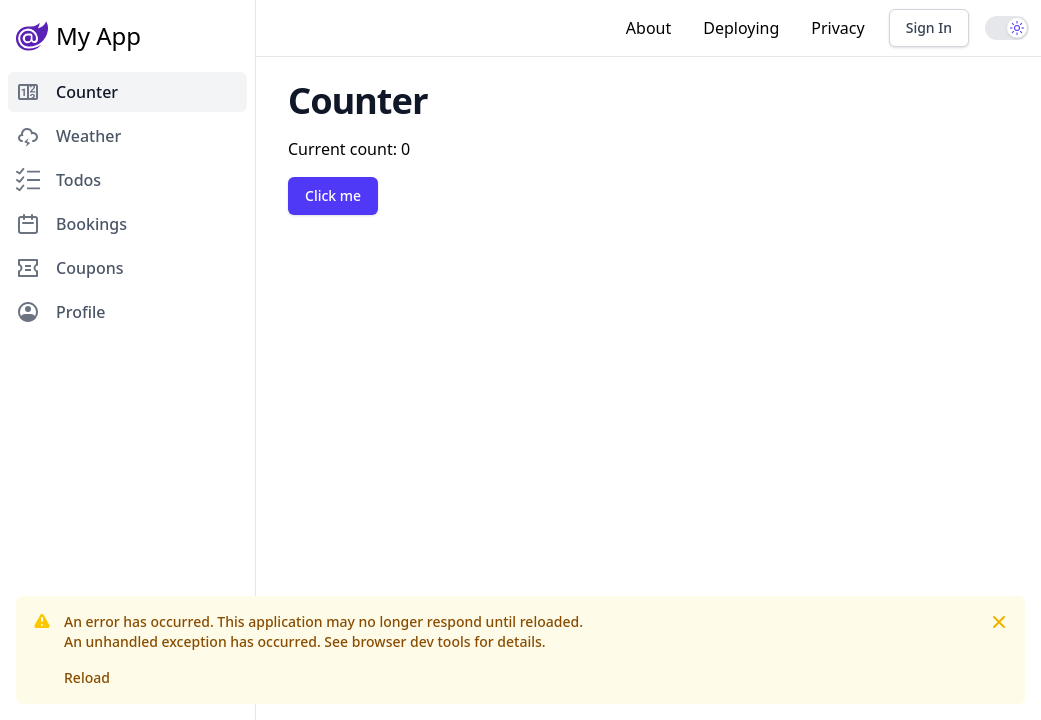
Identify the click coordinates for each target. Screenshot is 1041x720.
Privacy (837, 28)
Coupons (69, 268)
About (648, 28)
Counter (67, 92)
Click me (333, 195)
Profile (61, 312)
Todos (58, 180)
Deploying (741, 28)
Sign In (929, 27)
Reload (87, 677)
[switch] (1007, 28)
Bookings (71, 224)
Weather (68, 136)
